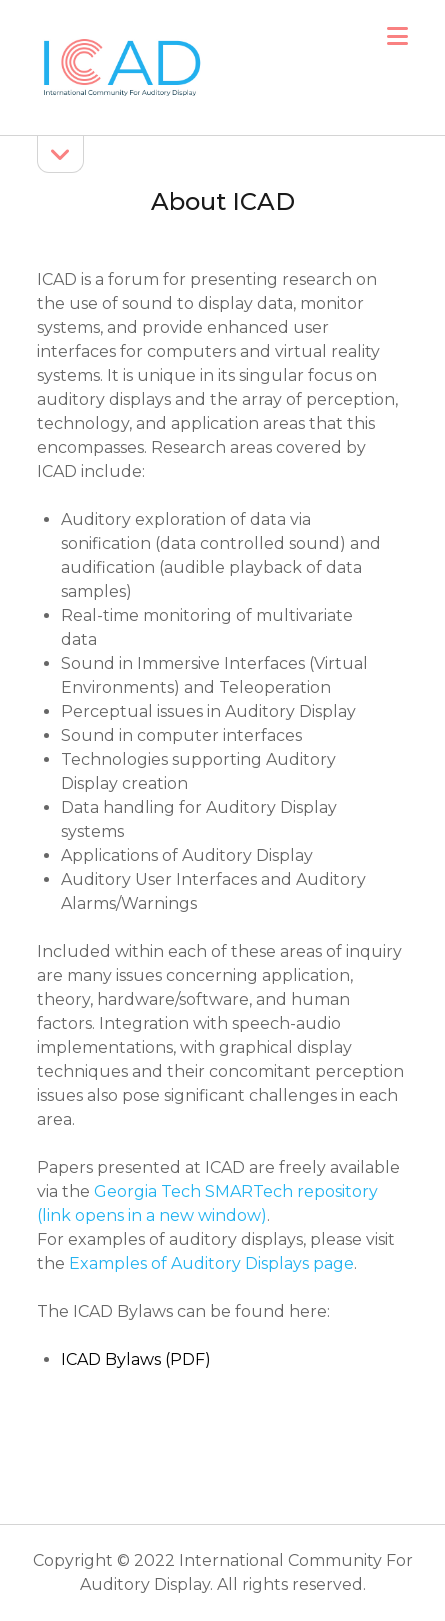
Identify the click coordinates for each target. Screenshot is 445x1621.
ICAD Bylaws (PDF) (136, 1359)
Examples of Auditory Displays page (211, 1263)
